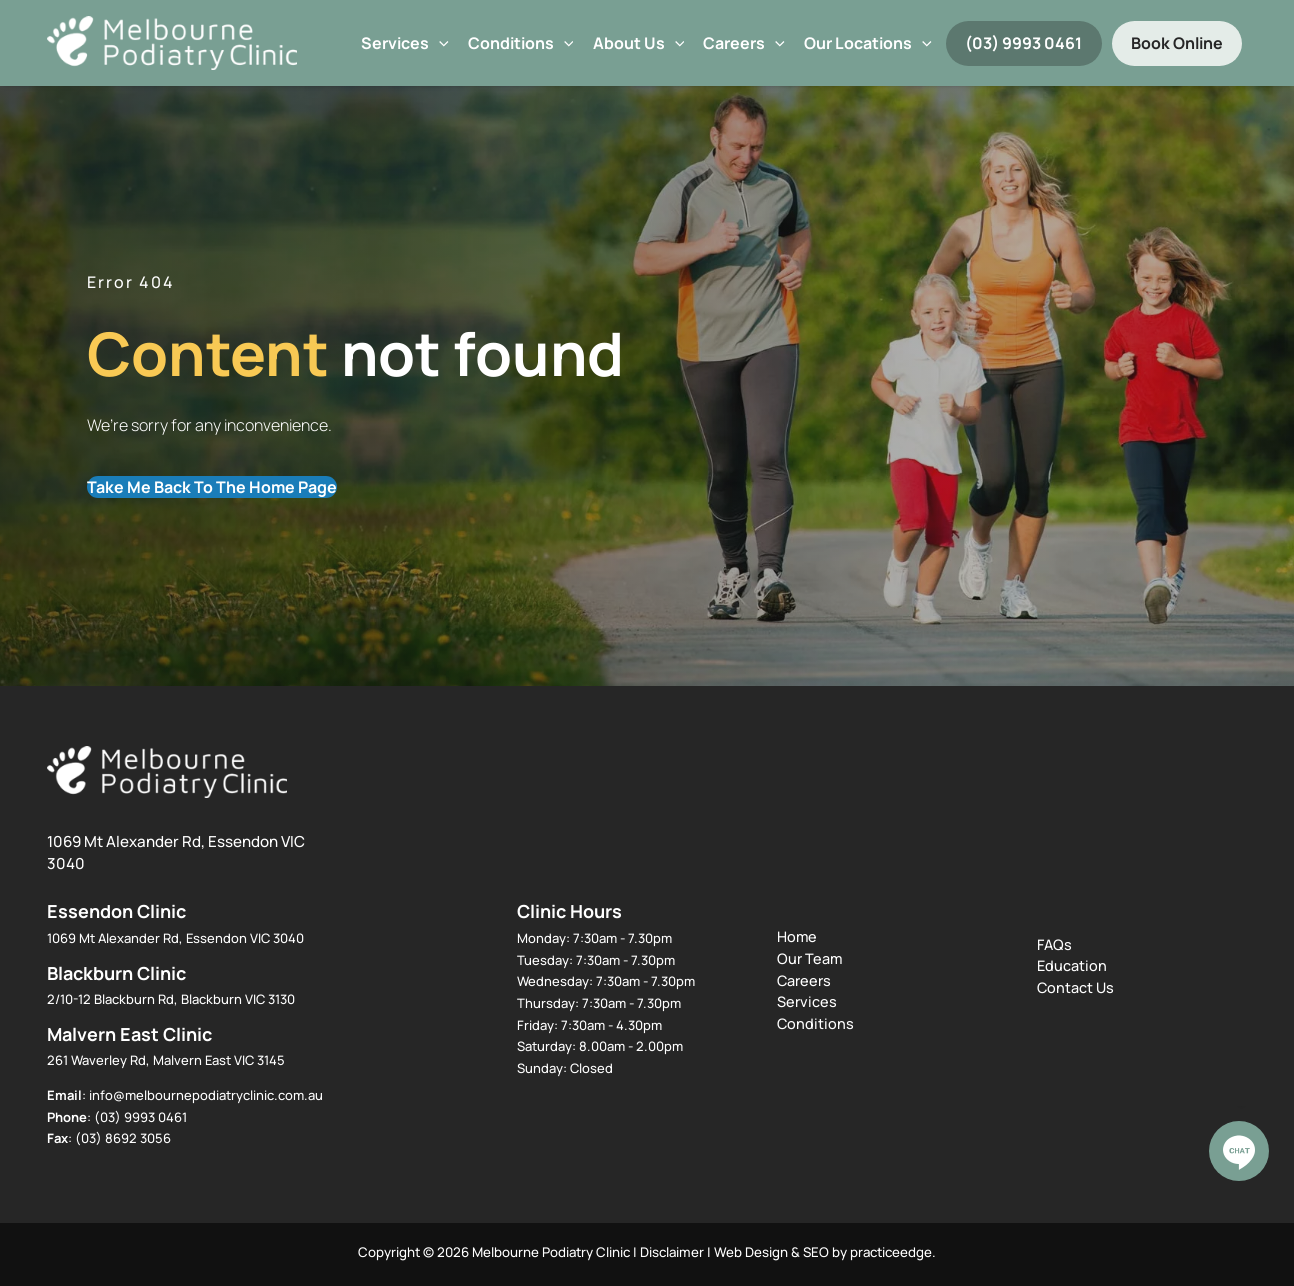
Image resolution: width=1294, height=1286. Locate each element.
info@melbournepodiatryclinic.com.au (206, 1095)
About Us (639, 43)
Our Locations (868, 43)
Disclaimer (672, 1252)
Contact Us (1075, 987)
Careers (744, 43)
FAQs (1054, 944)
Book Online (1177, 43)
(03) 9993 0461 (1023, 43)
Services (405, 43)
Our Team (809, 958)
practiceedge (891, 1252)
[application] (439, 43)
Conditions (521, 43)
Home (797, 936)
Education (1072, 965)
